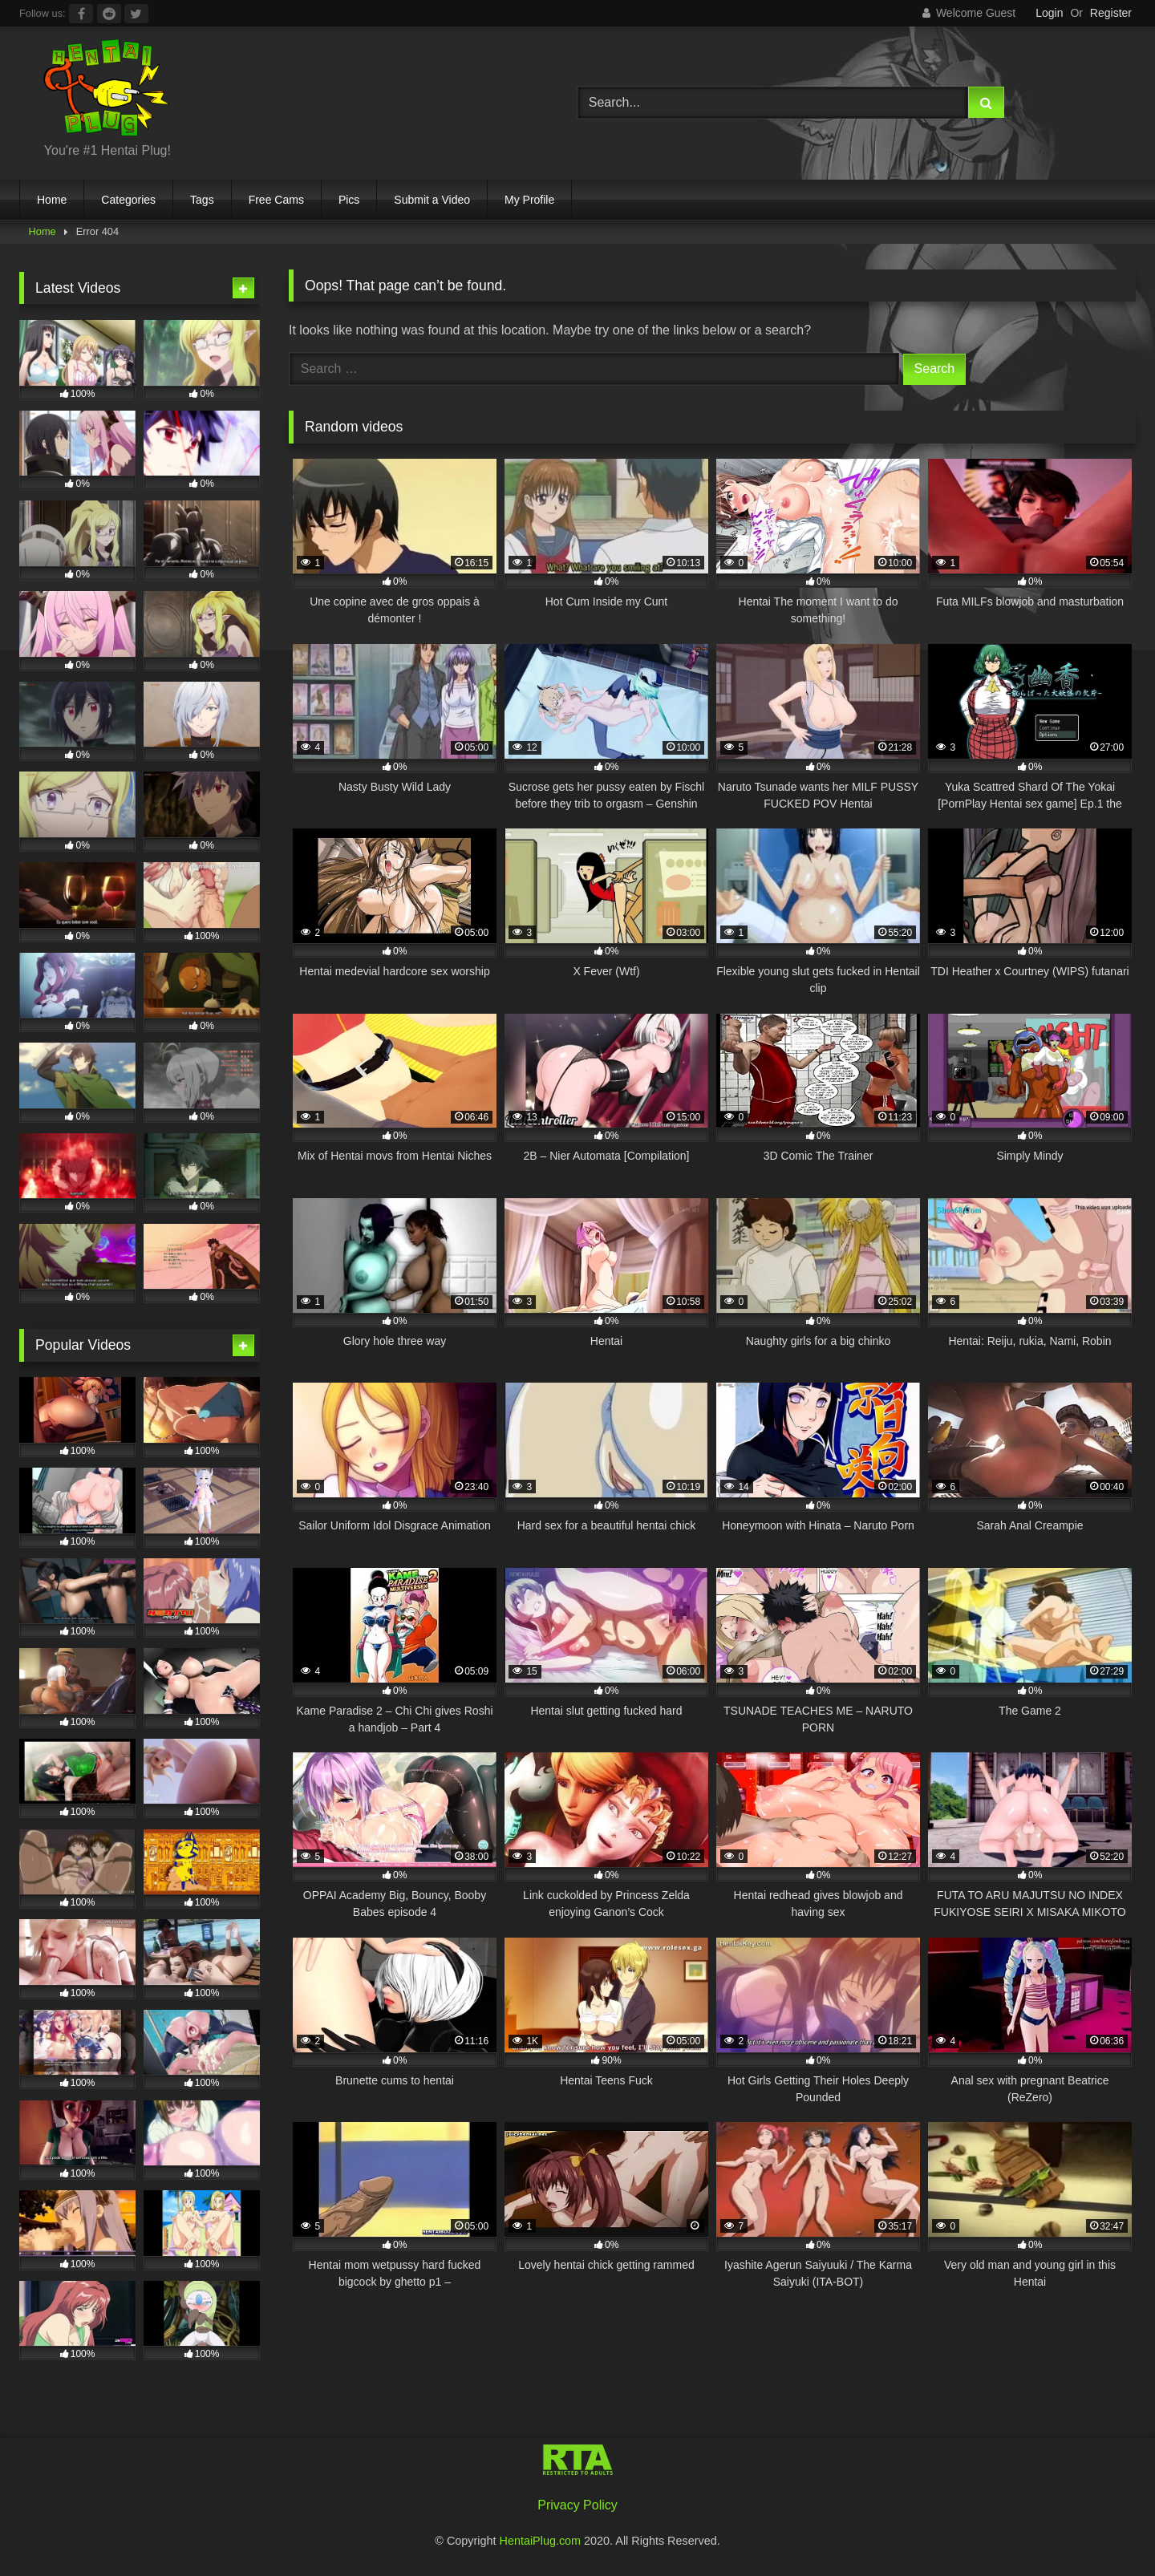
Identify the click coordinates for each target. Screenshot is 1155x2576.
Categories (128, 199)
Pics (348, 199)
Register (1111, 12)
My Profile (529, 199)
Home (52, 199)
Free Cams (276, 199)
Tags (202, 199)
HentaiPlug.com (542, 2540)
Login (1049, 12)
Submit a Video (432, 199)
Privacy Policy (577, 2505)
